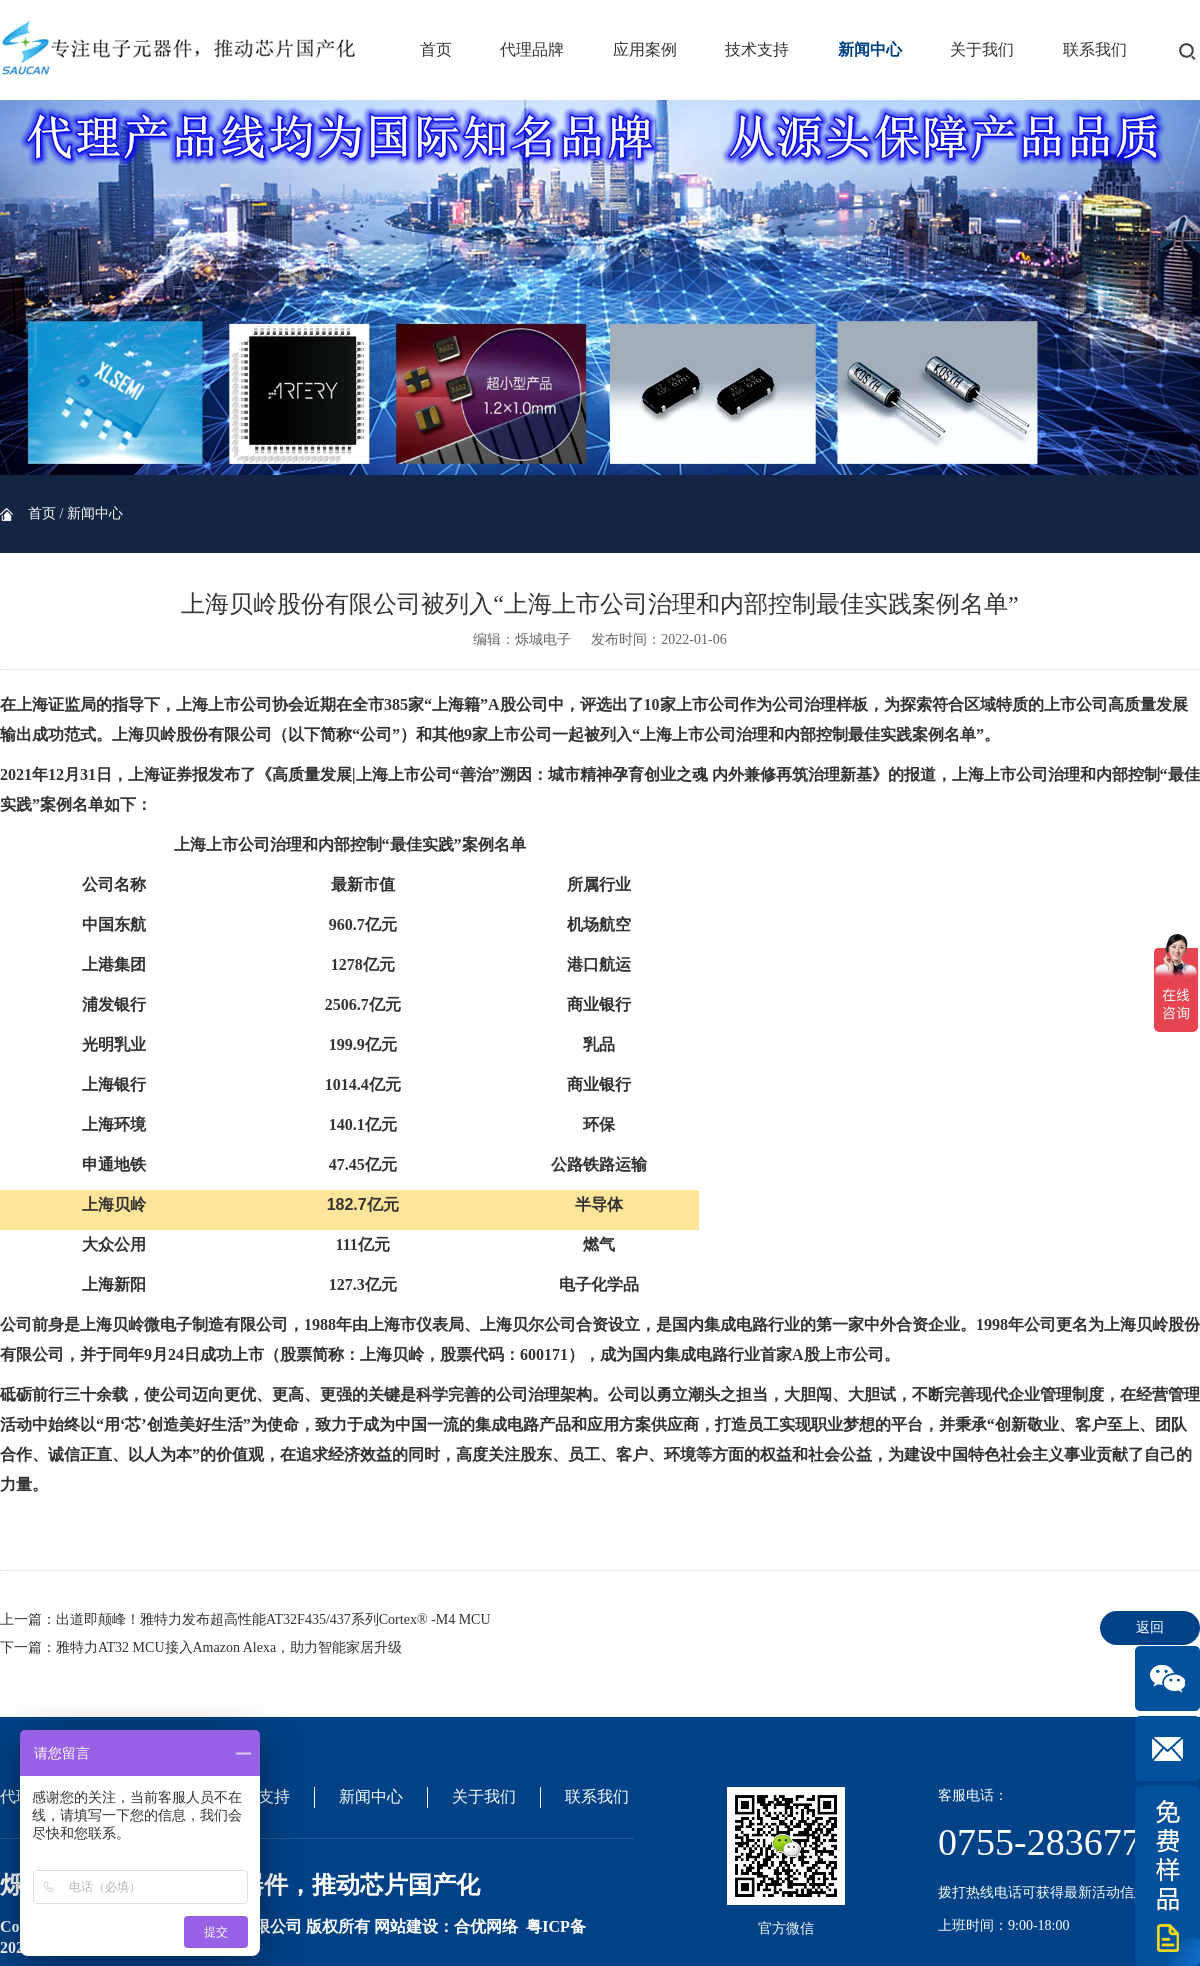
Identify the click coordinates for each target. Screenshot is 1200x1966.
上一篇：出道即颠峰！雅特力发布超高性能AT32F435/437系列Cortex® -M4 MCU (245, 1619)
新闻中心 (870, 49)
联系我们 (1095, 49)
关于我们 (982, 49)
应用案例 (645, 49)
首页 (436, 49)
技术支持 (757, 49)
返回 (1150, 1627)
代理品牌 (532, 49)
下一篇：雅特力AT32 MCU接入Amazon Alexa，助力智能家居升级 (201, 1647)
